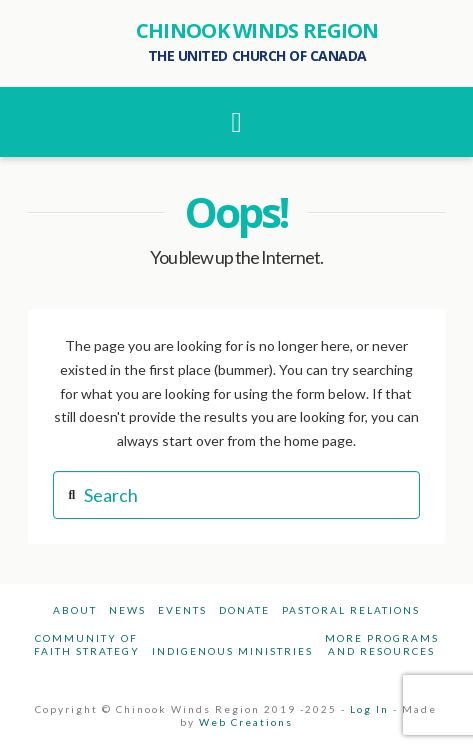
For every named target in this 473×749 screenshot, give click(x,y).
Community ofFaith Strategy (87, 644)
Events (182, 610)
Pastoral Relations (351, 610)
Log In (369, 709)
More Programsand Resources (382, 644)
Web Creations (246, 722)
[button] (236, 122)
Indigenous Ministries (232, 651)
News (127, 610)
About (75, 610)
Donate (244, 610)
